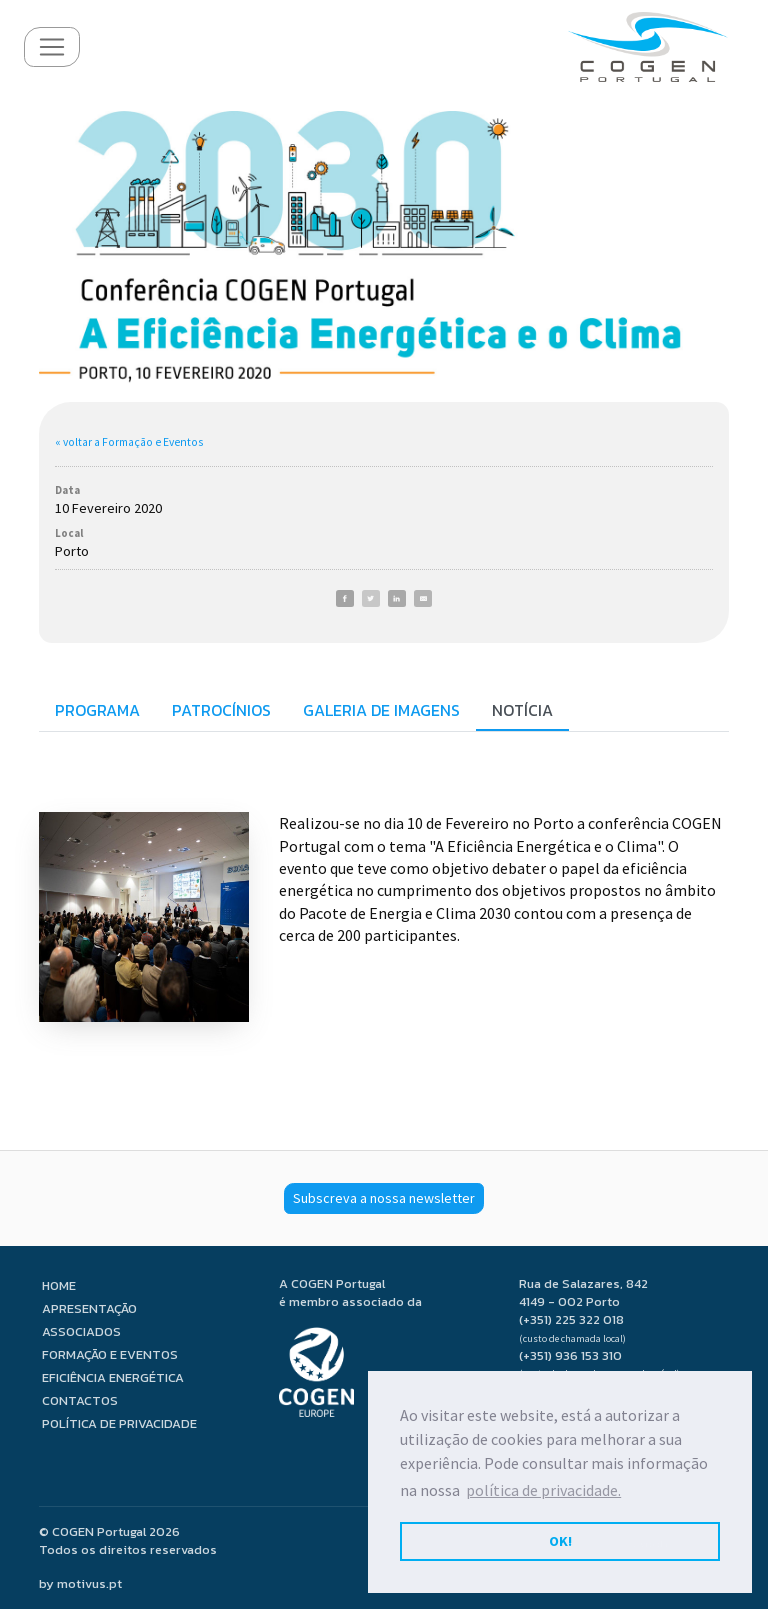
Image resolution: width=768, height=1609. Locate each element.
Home (59, 1285)
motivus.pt (89, 1583)
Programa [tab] (97, 710)
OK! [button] (560, 1541)
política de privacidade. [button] (543, 1490)
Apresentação (89, 1308)
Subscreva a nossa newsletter (384, 1198)
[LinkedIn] (397, 598)
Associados (81, 1331)
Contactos (80, 1400)
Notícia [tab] (522, 710)
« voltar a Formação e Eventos (129, 442)
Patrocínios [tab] (221, 710)
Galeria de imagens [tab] (381, 710)
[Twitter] (371, 598)
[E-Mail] (423, 598)
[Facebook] (345, 598)
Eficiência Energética (113, 1377)
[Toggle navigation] (52, 47)
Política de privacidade (119, 1423)
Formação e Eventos (110, 1354)
